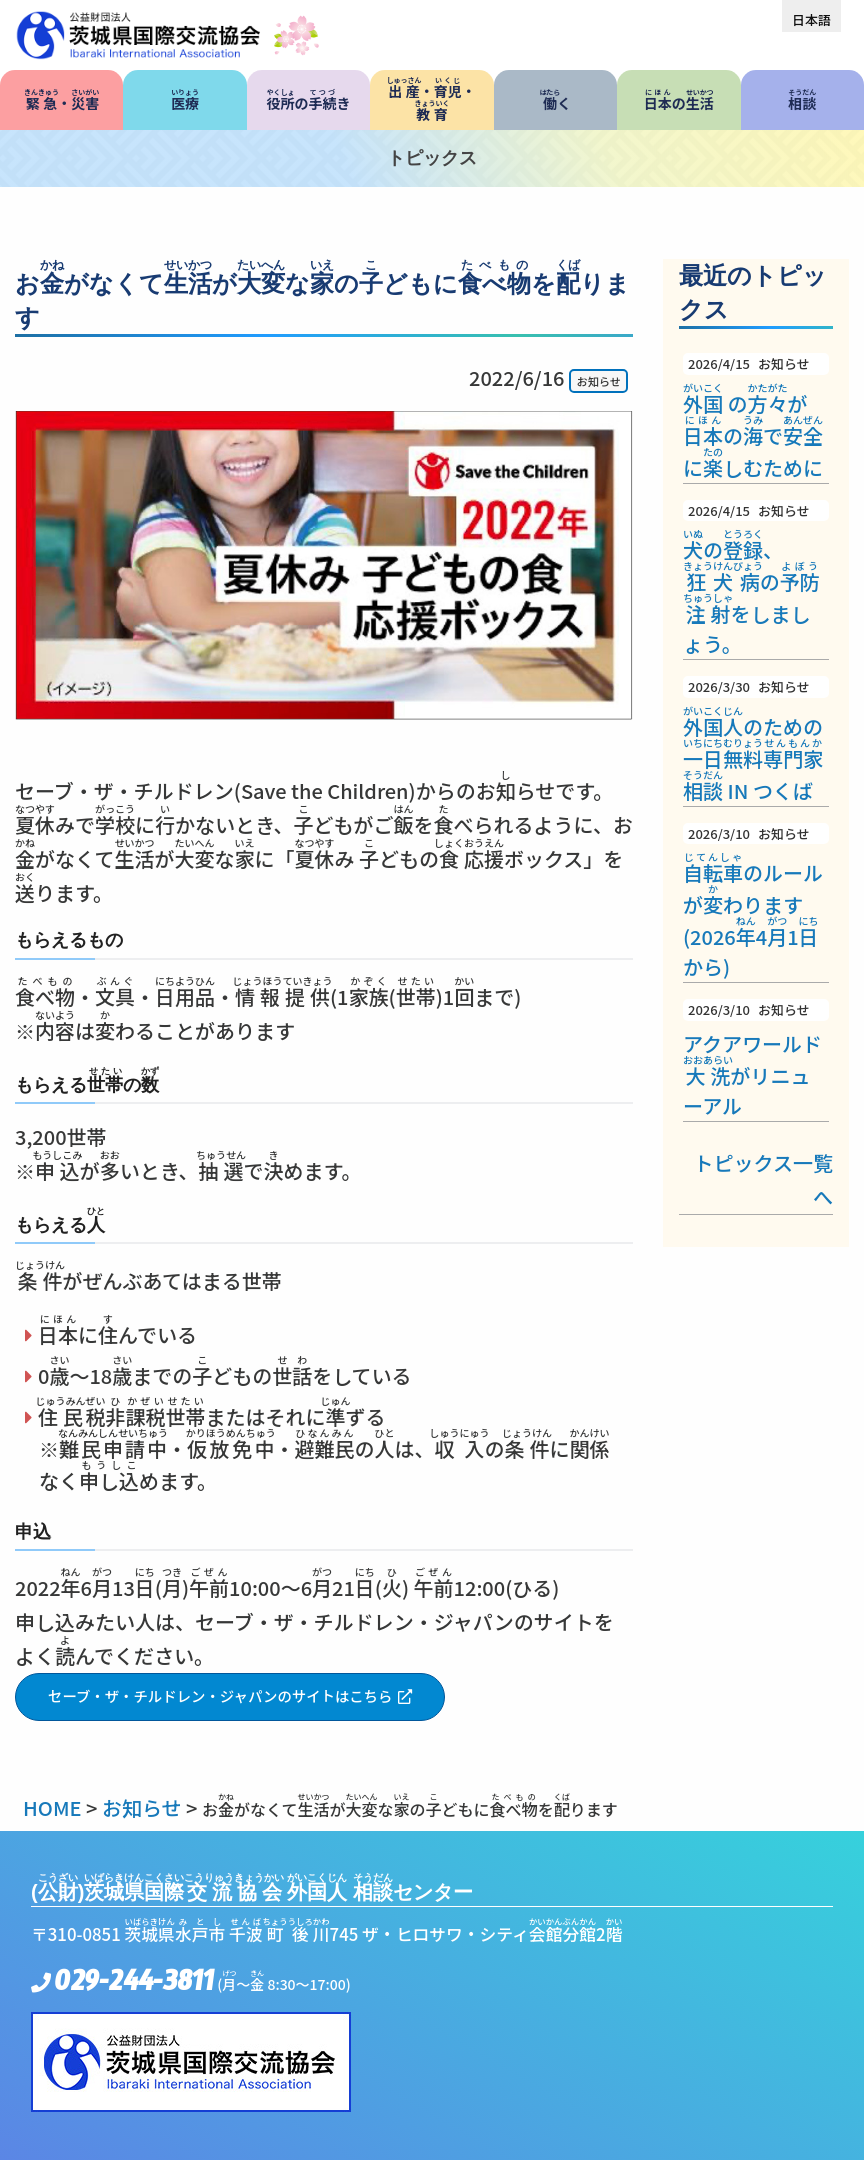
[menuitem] (811, 19)
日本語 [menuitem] (811, 19)
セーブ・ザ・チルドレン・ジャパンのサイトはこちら (220, 1695)
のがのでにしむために (756, 417)
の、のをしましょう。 (756, 579)
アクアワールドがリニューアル (756, 1059)
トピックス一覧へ (763, 1179)
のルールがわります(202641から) (756, 902)
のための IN (756, 740)
